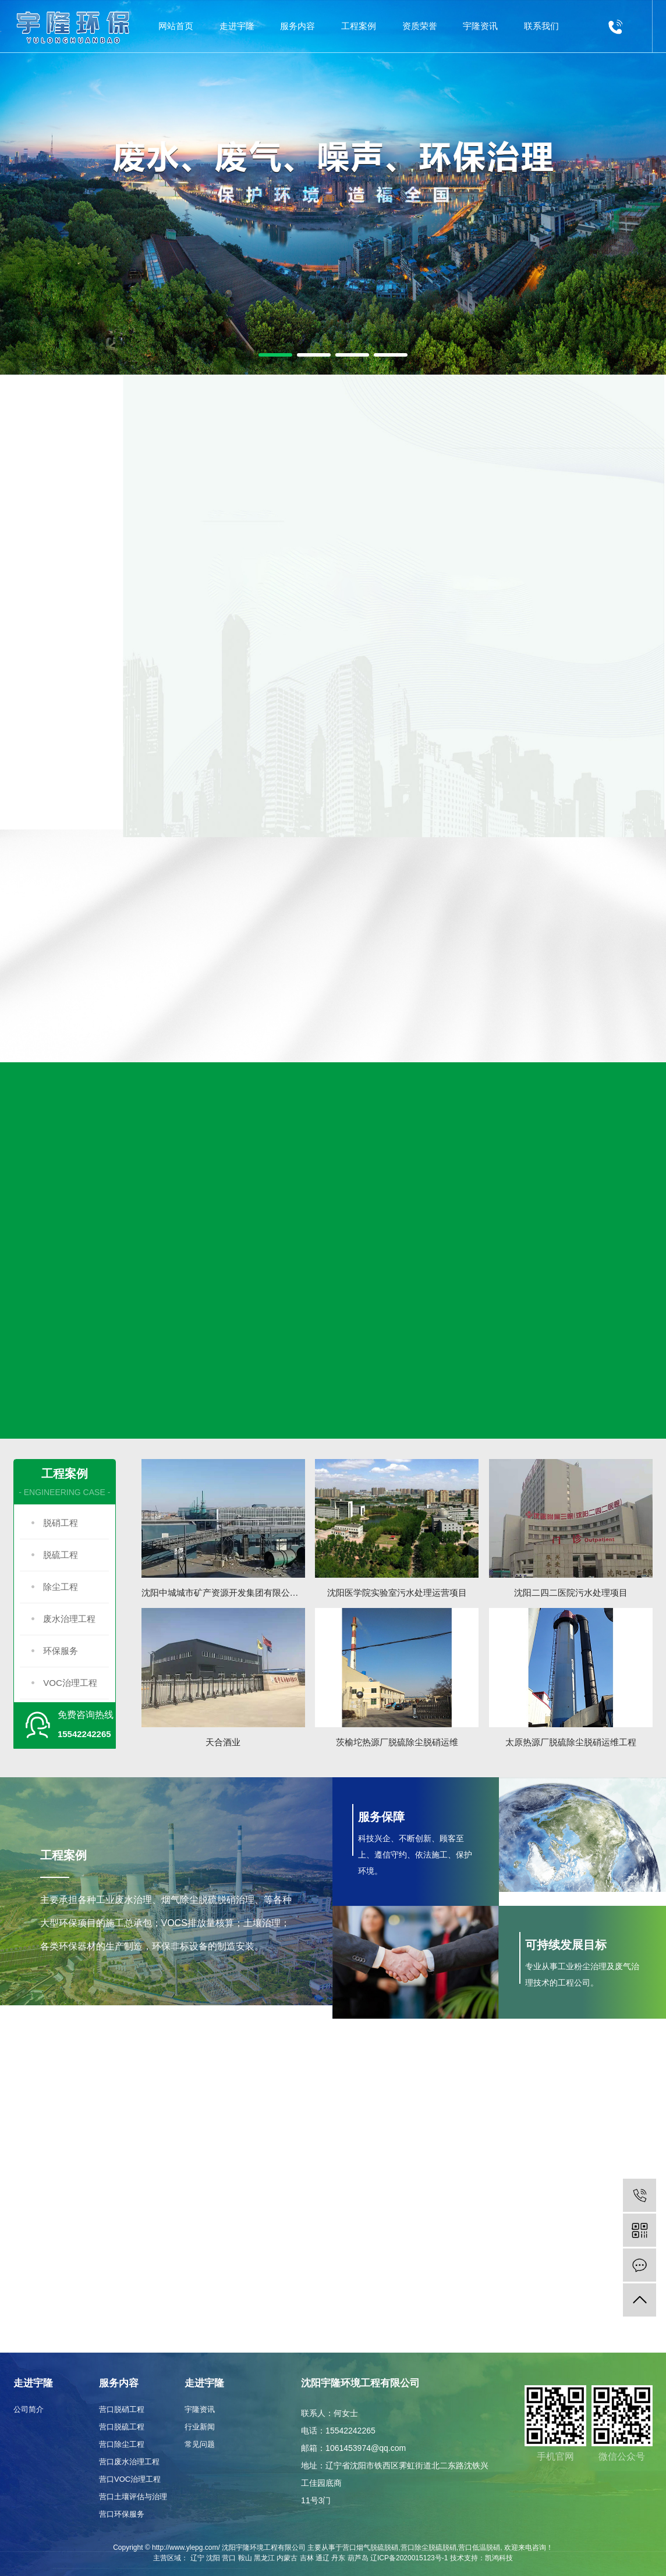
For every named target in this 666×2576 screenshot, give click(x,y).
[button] (275, 355)
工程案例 (358, 26)
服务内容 (297, 26)
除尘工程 (60, 1587)
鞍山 (245, 2558)
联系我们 (541, 26)
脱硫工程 (60, 1555)
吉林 (307, 2558)
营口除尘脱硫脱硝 (428, 2547)
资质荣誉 (419, 26)
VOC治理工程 (70, 1683)
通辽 (323, 2558)
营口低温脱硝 (479, 2547)
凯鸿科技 (499, 2558)
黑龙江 (264, 2558)
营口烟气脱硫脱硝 (370, 2547)
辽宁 (197, 2558)
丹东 (338, 2558)
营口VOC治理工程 (130, 2479)
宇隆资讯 (480, 26)
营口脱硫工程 (121, 2426)
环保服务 (60, 1651)
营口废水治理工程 (129, 2461)
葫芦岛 (358, 2558)
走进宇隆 (236, 26)
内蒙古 (287, 2558)
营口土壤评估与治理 (133, 2496)
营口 (229, 2558)
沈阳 (213, 2558)
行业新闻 (200, 2426)
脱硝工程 (60, 1523)
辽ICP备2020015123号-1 (409, 2558)
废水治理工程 (69, 1619)
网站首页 (175, 26)
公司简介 (28, 2409)
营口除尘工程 (121, 2444)
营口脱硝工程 (121, 2409)
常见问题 (200, 2444)
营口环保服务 (121, 2514)
